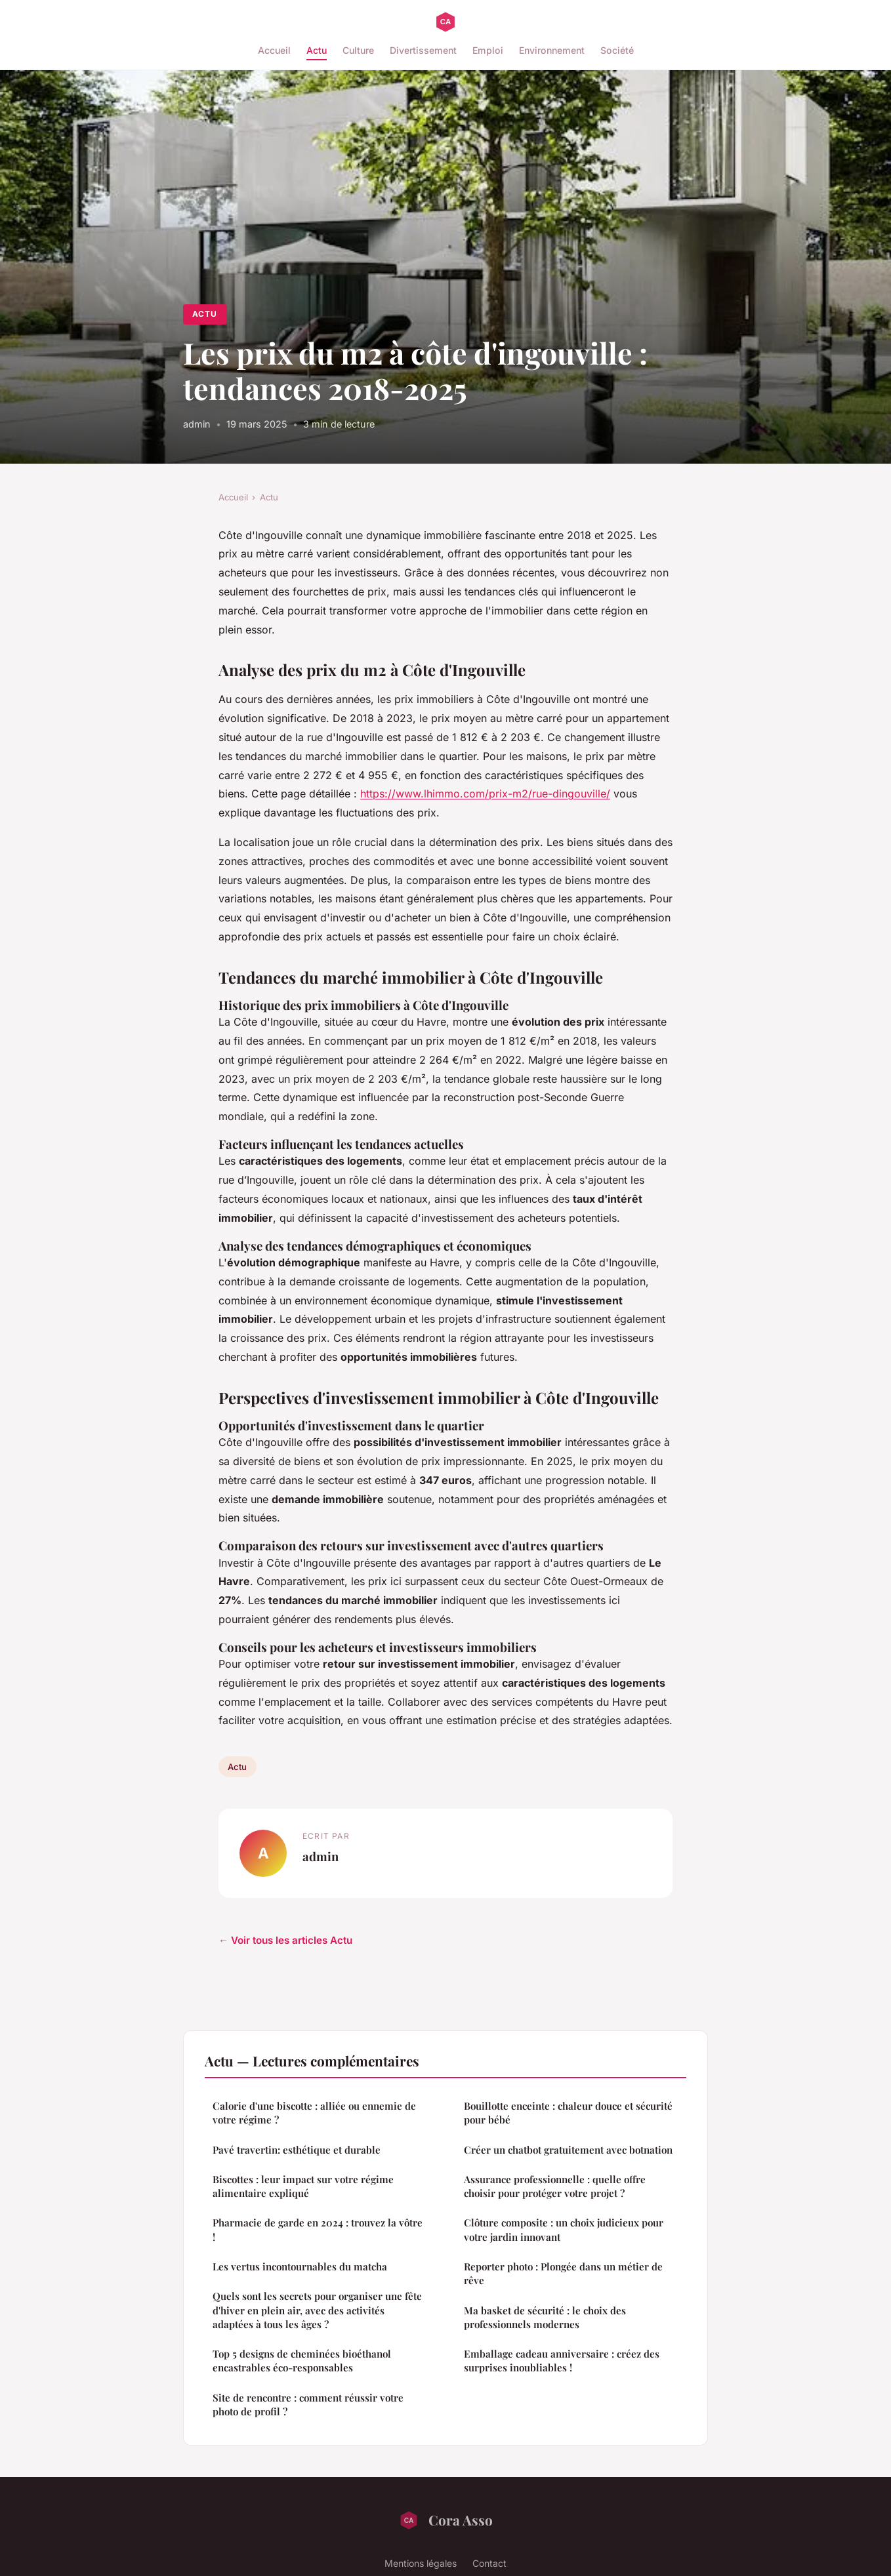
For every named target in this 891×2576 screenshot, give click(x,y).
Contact (489, 2563)
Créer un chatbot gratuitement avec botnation (568, 2149)
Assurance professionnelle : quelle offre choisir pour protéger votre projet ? (555, 2186)
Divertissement (423, 50)
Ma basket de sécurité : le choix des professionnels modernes (545, 2317)
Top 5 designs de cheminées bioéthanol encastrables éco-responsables (302, 2360)
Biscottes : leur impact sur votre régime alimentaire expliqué (303, 2186)
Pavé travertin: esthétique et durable (297, 2149)
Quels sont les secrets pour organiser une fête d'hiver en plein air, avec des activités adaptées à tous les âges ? (317, 2310)
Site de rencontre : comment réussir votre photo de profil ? (308, 2404)
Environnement (552, 50)
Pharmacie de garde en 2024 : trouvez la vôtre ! (318, 2229)
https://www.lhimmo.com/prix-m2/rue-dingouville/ (485, 793)
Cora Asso (445, 2520)
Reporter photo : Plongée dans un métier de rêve (563, 2273)
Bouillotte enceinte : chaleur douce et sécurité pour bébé (568, 2112)
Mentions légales (420, 2563)
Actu (316, 50)
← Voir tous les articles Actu (285, 1940)
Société (617, 50)
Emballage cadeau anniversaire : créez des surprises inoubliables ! (561, 2360)
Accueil (274, 50)
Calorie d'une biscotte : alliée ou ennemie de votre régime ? (314, 2112)
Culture (358, 50)
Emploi (487, 50)
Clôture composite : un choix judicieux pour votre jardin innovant (563, 2229)
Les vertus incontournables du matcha (300, 2266)
